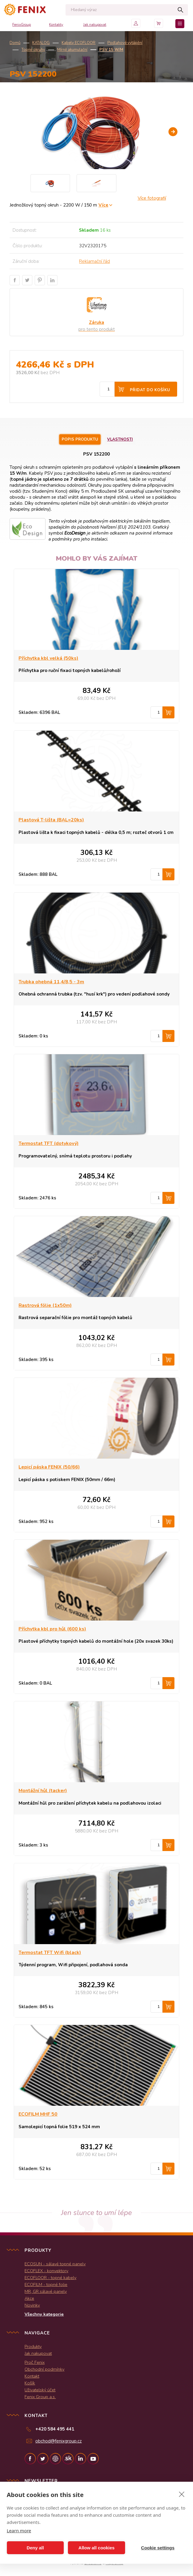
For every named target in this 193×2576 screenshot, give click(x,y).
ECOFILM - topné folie (46, 2284)
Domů (15, 42)
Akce (29, 2298)
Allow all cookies (96, 2547)
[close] (181, 2494)
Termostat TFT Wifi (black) (50, 1952)
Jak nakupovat (94, 24)
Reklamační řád (94, 261)
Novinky (32, 2305)
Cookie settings (157, 2547)
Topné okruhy (33, 49)
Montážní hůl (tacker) (43, 1790)
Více (103, 205)
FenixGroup (21, 24)
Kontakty (56, 24)
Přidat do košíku (150, 390)
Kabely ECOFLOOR (78, 42)
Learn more (19, 2530)
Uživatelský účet (40, 2390)
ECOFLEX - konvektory (46, 2271)
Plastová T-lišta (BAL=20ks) (51, 820)
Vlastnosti (120, 439)
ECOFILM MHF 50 (38, 2114)
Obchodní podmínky (44, 2369)
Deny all (35, 2547)
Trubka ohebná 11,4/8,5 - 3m (51, 981)
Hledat (180, 10)
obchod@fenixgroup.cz (58, 2441)
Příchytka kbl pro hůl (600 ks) (52, 1629)
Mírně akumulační (72, 49)
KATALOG (41, 42)
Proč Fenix (35, 2362)
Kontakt (32, 2376)
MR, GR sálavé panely (46, 2291)
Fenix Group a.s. (40, 2397)
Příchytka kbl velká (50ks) (48, 658)
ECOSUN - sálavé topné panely (55, 2264)
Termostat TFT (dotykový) (49, 1143)
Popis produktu (80, 439)
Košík (30, 2383)
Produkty (33, 2346)
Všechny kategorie (44, 2314)
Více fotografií (152, 198)
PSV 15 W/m (111, 49)
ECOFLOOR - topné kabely (50, 2278)
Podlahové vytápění (124, 42)
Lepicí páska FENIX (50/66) (49, 1467)
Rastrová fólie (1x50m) (45, 1305)
